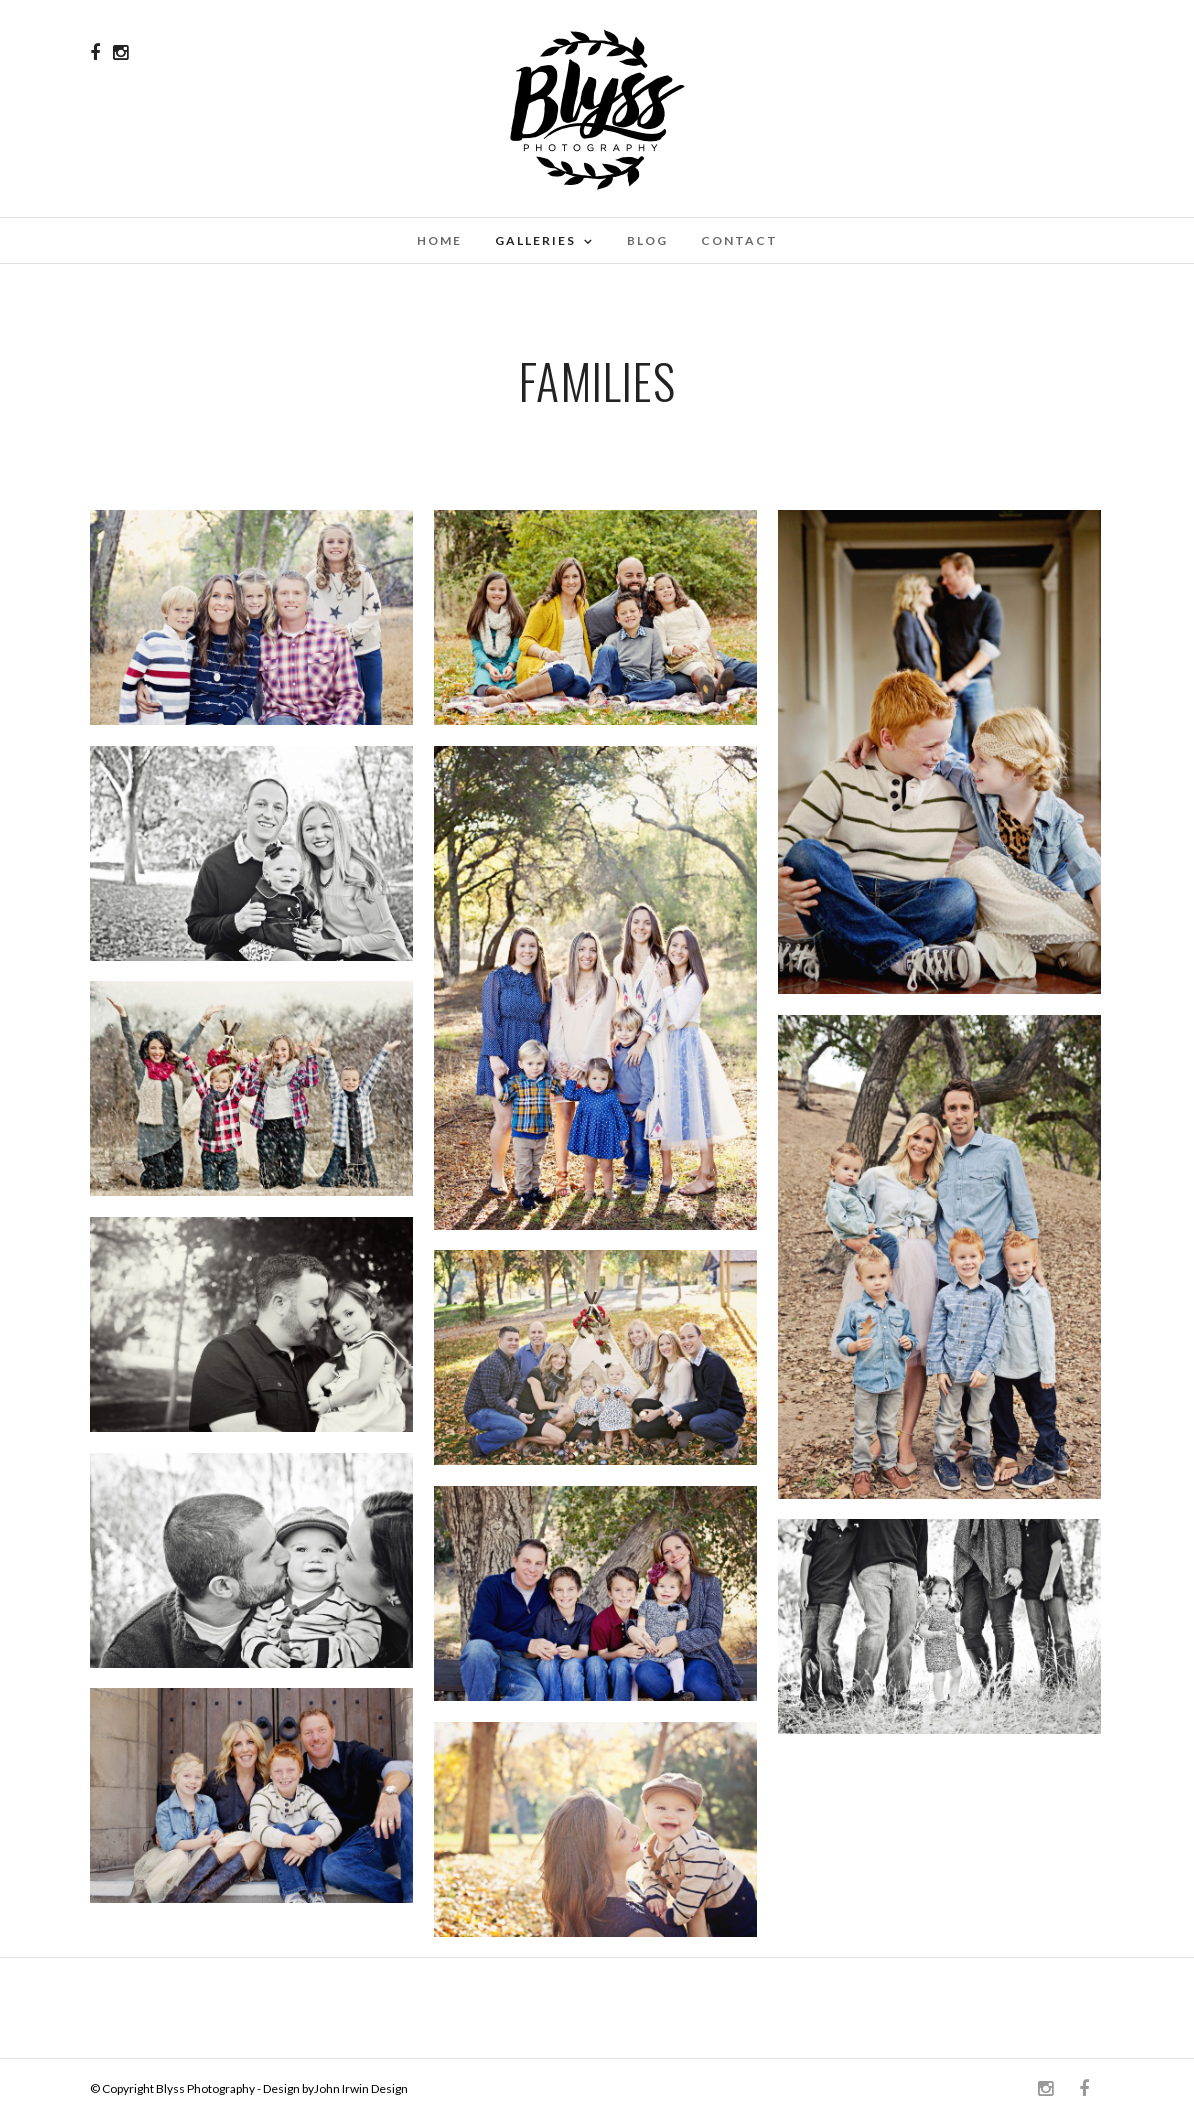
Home (439, 240)
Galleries (535, 240)
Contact (739, 240)
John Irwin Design (361, 2088)
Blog (647, 240)
